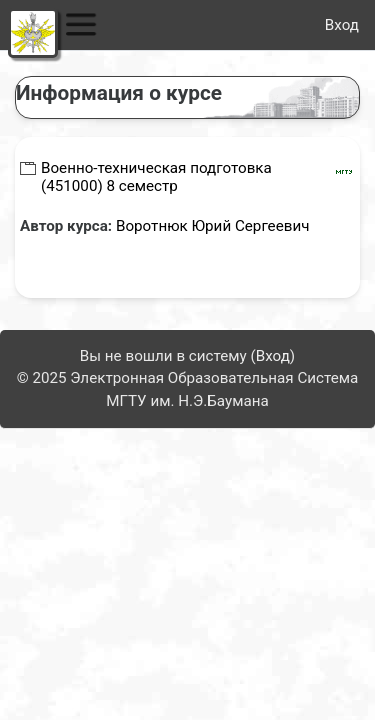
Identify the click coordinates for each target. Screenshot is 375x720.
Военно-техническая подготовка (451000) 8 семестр (156, 177)
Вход (342, 25)
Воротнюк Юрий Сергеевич (213, 226)
